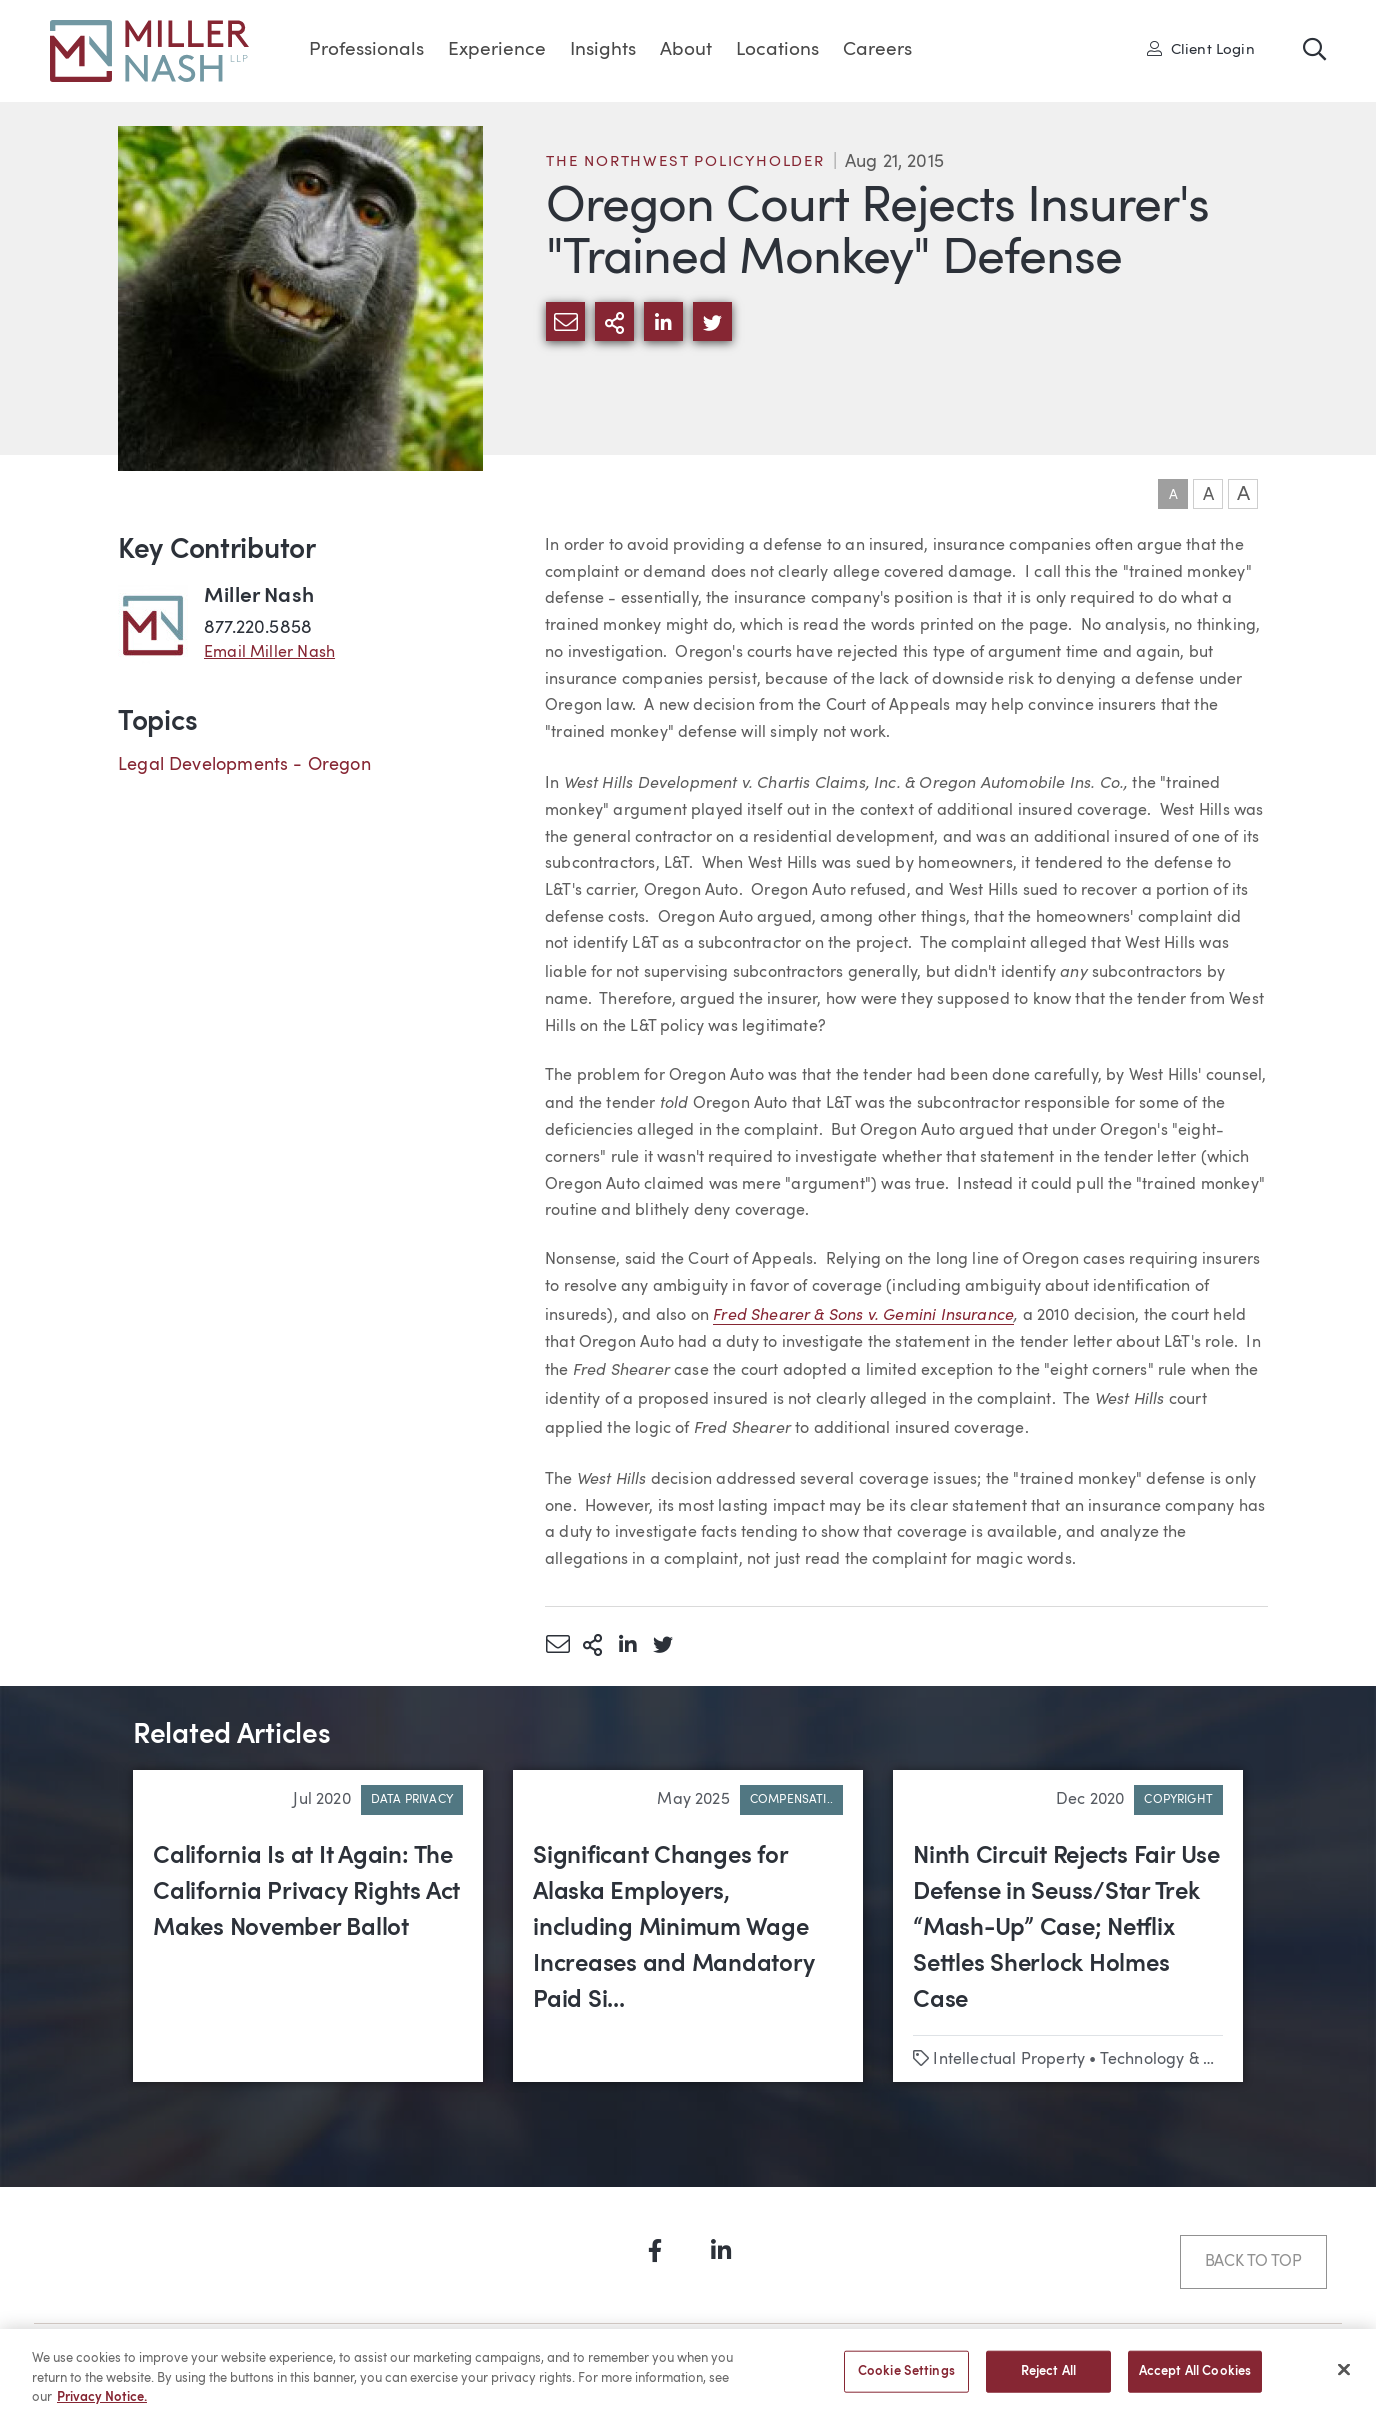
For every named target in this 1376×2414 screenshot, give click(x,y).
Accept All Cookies (1195, 2380)
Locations (777, 50)
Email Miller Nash (269, 653)
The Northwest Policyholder (685, 162)
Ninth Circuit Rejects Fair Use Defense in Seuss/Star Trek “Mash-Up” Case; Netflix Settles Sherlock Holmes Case (1066, 1929)
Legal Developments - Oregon (244, 765)
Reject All (1048, 2380)
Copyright (1178, 1800)
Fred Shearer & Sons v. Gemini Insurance (863, 1314)
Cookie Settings (906, 2380)
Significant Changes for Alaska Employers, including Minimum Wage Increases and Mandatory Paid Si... (673, 1929)
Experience (497, 50)
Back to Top (1253, 2262)
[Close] (1344, 2379)
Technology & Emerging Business (1221, 2060)
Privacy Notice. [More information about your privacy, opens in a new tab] (102, 2406)
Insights (603, 50)
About (686, 50)
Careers (877, 50)
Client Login (1201, 49)
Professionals (366, 50)
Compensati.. (791, 1800)
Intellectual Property (1009, 2060)
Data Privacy (412, 1800)
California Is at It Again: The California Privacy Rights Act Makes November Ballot (306, 1893)
